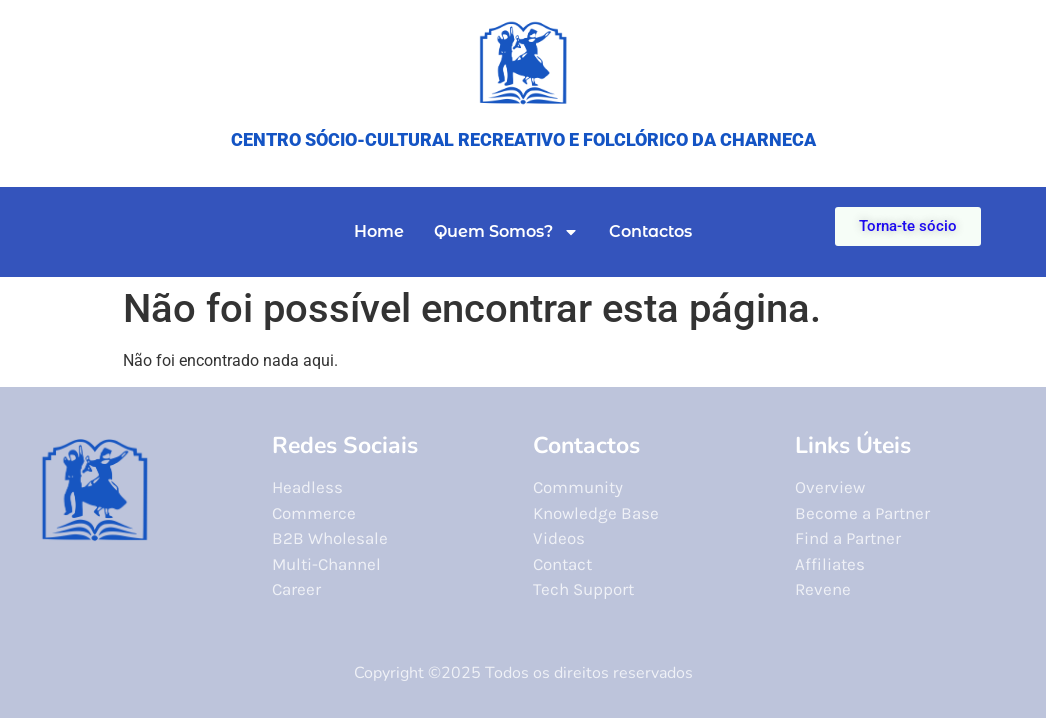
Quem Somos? (506, 232)
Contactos (650, 231)
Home (379, 231)
